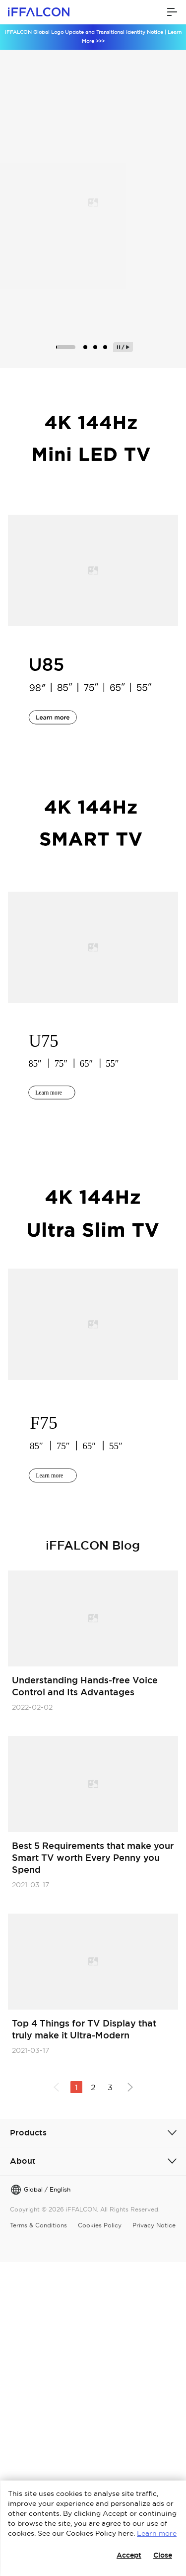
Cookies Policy (100, 2225)
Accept (129, 2555)
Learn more (157, 2533)
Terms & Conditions (38, 2225)
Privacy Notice (154, 2225)
